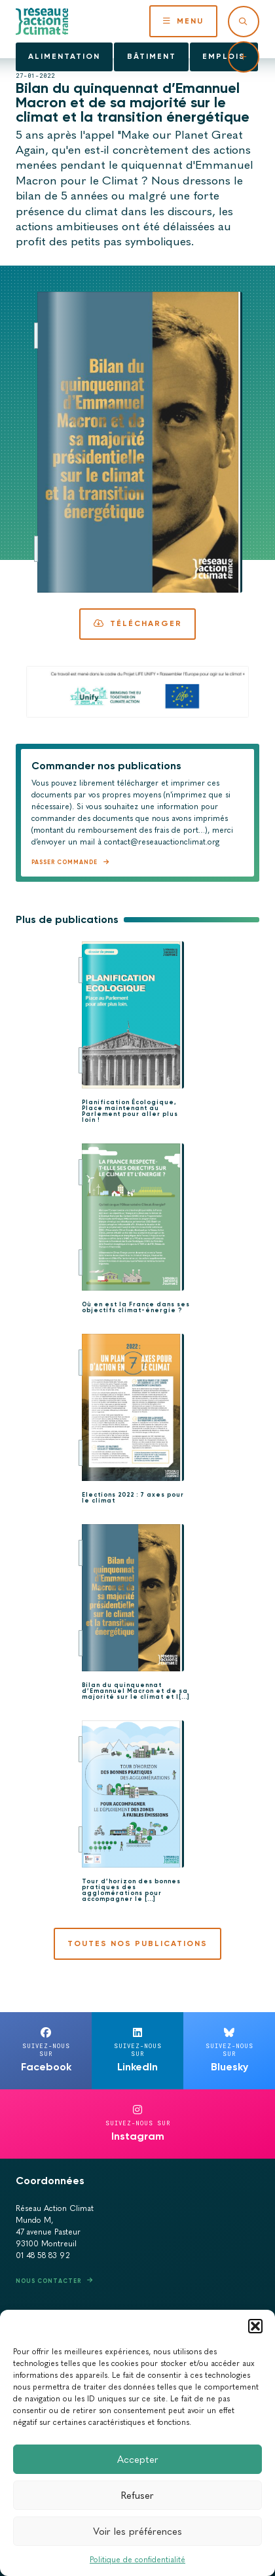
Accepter (137, 2459)
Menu (183, 21)
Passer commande (64, 861)
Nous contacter (48, 2280)
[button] (255, 2326)
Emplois (224, 56)
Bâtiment (151, 56)
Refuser (137, 2495)
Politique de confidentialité (137, 2559)
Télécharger (138, 623)
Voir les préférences (137, 2531)
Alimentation (64, 56)
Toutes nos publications (137, 1943)
